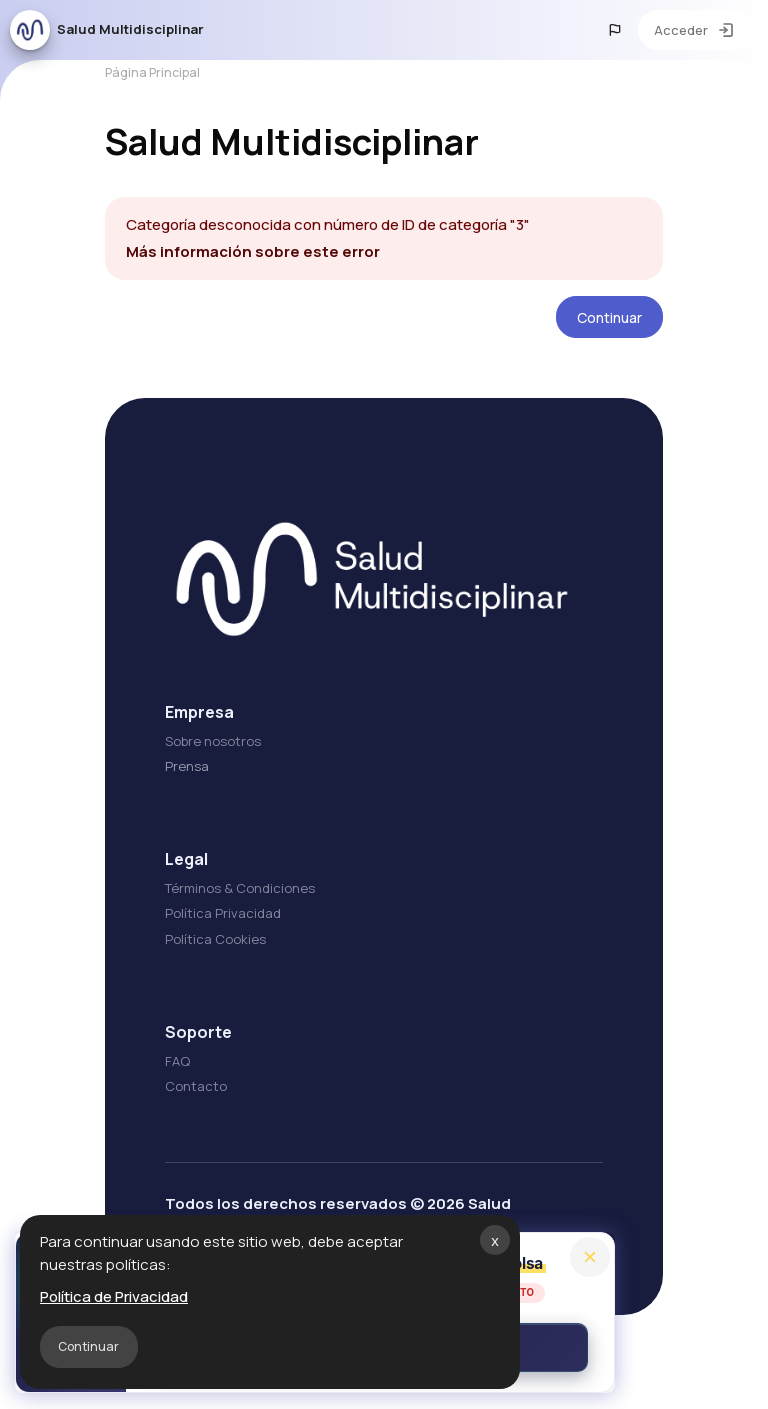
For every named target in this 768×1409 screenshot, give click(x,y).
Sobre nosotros (208, 756)
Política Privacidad (218, 928)
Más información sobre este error (248, 265)
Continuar (88, 1346)
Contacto (191, 1100)
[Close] (590, 1257)
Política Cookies (210, 953)
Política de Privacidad (114, 1296)
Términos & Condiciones (235, 903)
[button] (615, 30)
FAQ (172, 1075)
